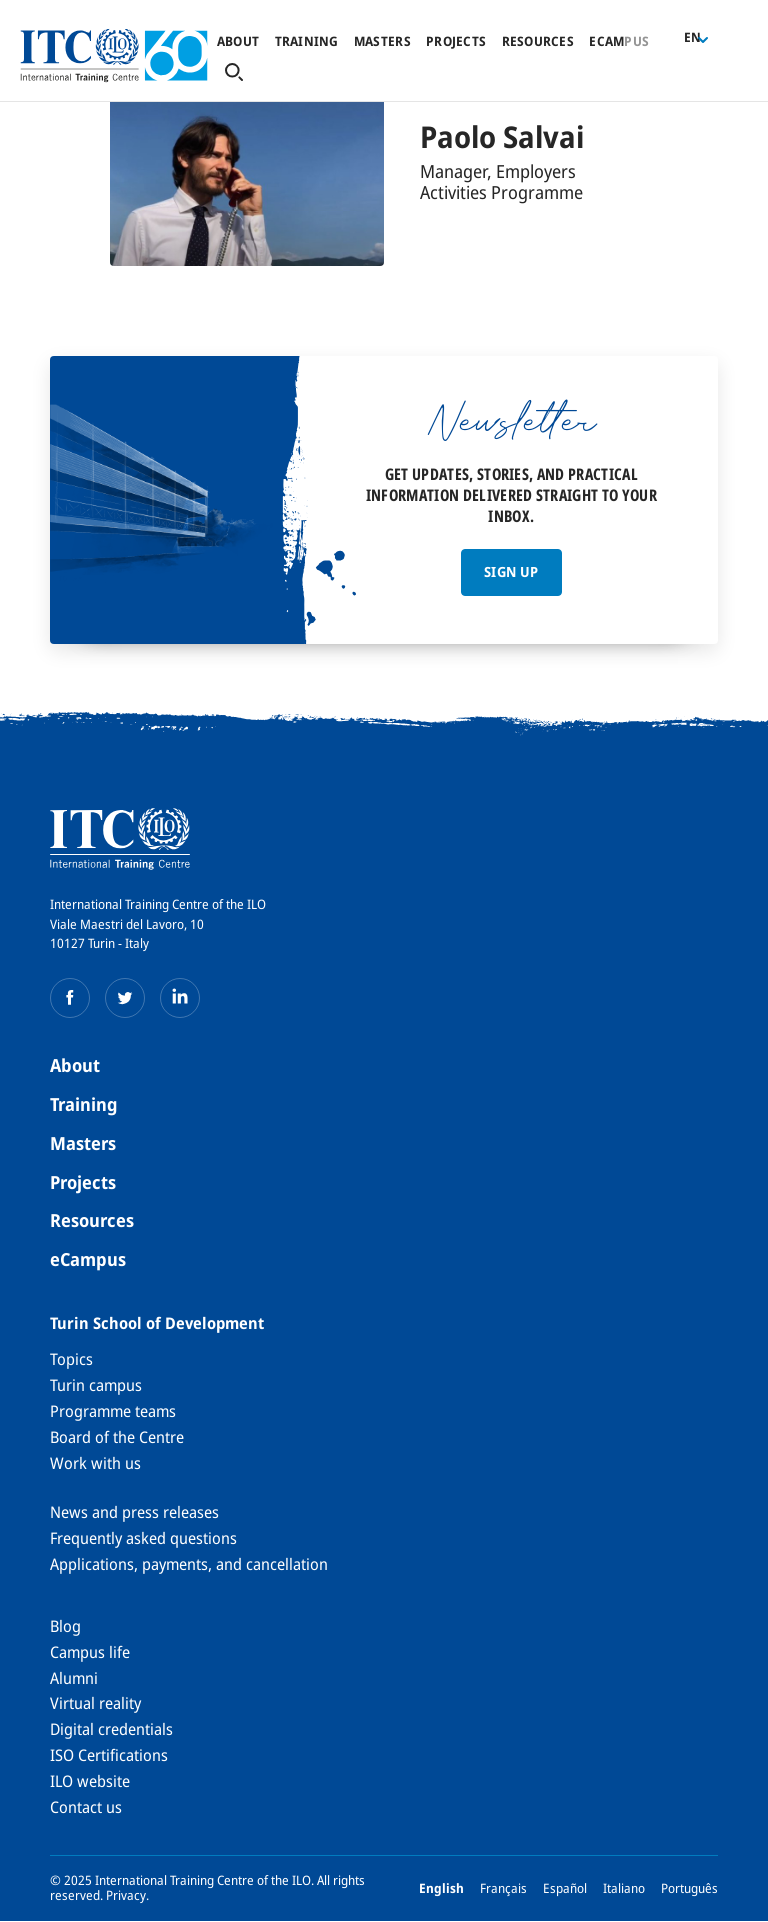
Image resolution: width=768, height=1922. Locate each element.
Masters (382, 41)
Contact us (86, 1807)
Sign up (511, 571)
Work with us (95, 1463)
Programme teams (113, 1411)
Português (689, 1888)
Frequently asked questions (143, 1538)
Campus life (90, 1652)
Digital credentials (111, 1729)
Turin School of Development (157, 1323)
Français (503, 1888)
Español (565, 1888)
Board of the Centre (117, 1437)
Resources (538, 41)
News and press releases (134, 1512)
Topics (71, 1359)
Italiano (624, 1888)
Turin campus (96, 1385)
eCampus (88, 1259)
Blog (65, 1626)
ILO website (90, 1781)
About (238, 41)
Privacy (126, 1895)
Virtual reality (95, 1703)
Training (307, 41)
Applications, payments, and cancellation (189, 1564)
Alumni (74, 1678)
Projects (456, 41)
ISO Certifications (109, 1755)
